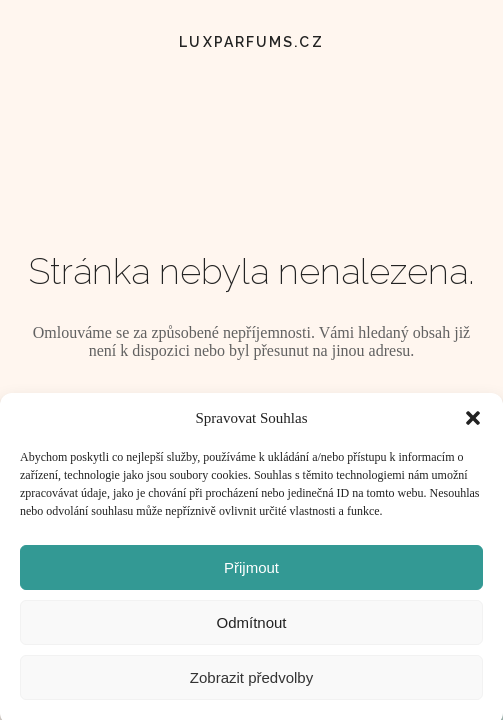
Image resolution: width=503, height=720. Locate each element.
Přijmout (251, 572)
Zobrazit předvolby (251, 682)
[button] (473, 423)
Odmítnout (251, 627)
